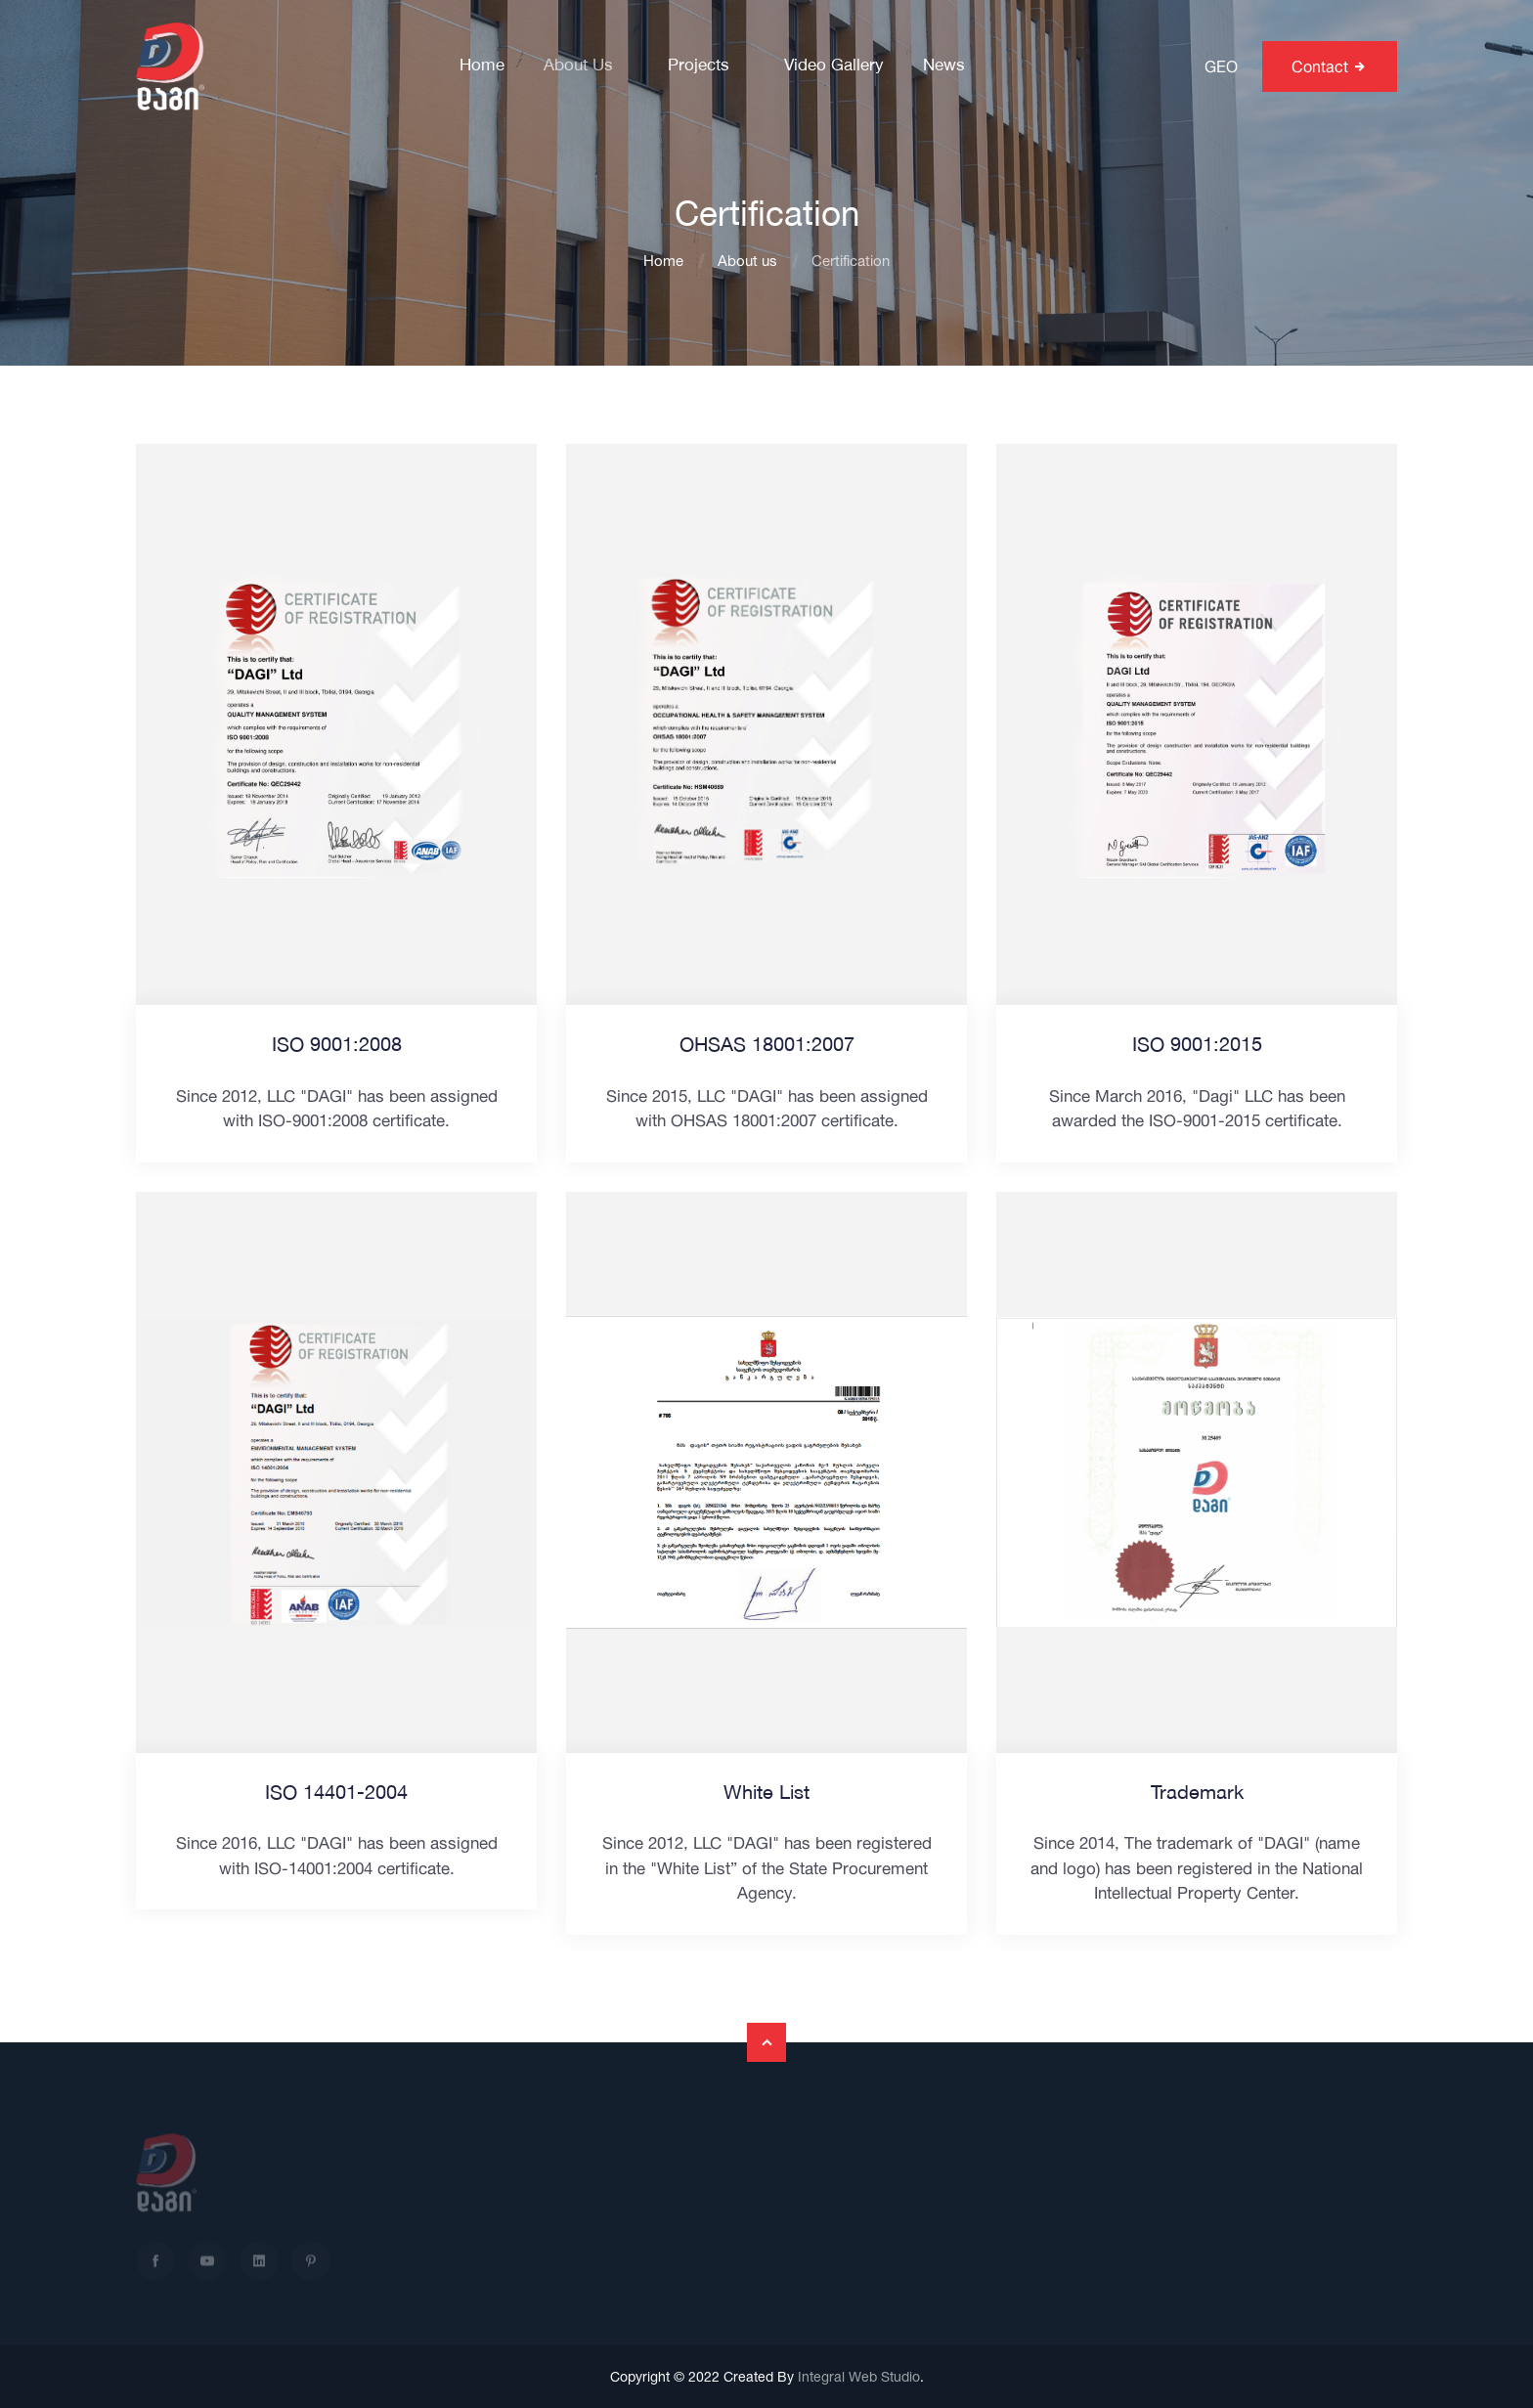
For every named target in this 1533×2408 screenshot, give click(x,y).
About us (578, 66)
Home (482, 66)
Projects (698, 66)
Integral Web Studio (859, 2376)
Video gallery (834, 66)
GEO (1221, 66)
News (944, 66)
